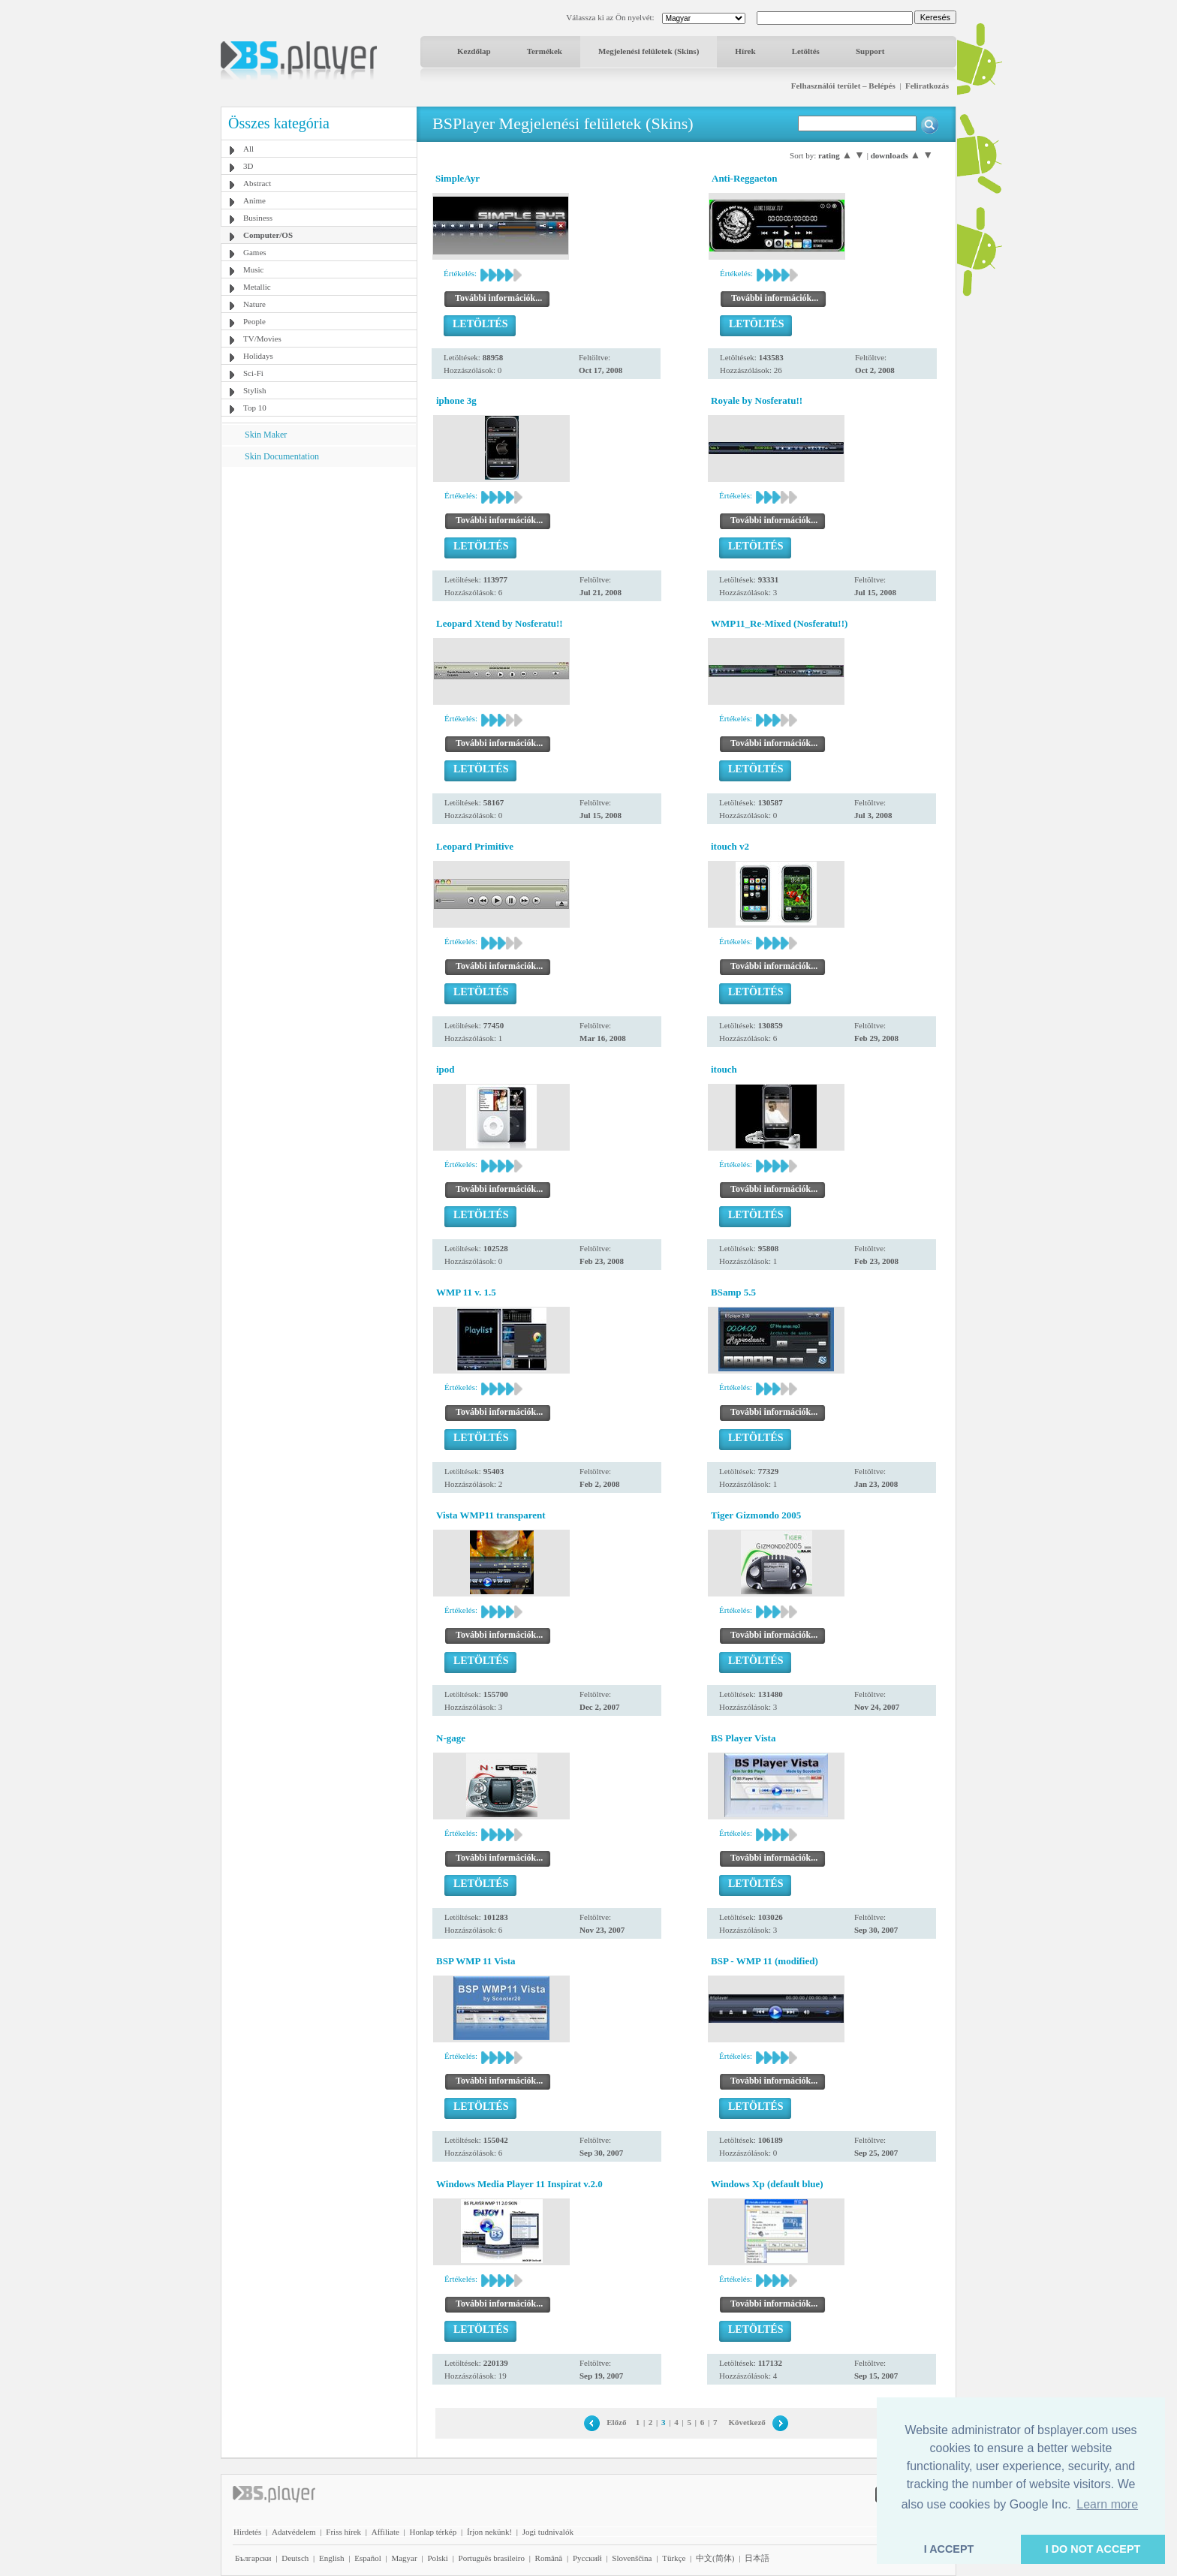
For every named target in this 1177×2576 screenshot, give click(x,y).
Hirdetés (247, 2531)
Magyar (404, 2557)
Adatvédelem (294, 2531)
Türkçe (673, 2557)
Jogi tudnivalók (547, 2531)
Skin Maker (266, 434)
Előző (616, 2422)
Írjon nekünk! (489, 2531)
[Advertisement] (319, 561)
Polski (437, 2557)
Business (257, 217)
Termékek (544, 51)
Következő (746, 2422)
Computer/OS (268, 234)
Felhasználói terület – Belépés (843, 85)
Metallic (257, 286)
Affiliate (385, 2531)
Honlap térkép (433, 2531)
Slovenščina (632, 2557)
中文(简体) (715, 2557)
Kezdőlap (474, 51)
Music (253, 269)
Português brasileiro (492, 2557)
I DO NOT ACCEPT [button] (1093, 2549)
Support (870, 51)
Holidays (258, 355)
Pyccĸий (587, 2557)
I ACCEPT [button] (949, 2549)
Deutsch (295, 2557)
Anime (254, 200)
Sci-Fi (253, 373)
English (332, 2557)
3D (248, 165)
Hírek (745, 51)
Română (549, 2557)
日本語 (757, 2557)
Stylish (254, 390)
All (248, 148)
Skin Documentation (282, 456)
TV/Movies (262, 338)
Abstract (257, 183)
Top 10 (254, 407)
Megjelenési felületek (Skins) (648, 51)
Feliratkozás (927, 85)
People (254, 321)
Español (367, 2557)
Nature (254, 303)
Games (254, 252)
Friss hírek (343, 2531)
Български (253, 2557)
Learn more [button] (1107, 2504)
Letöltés (806, 51)
